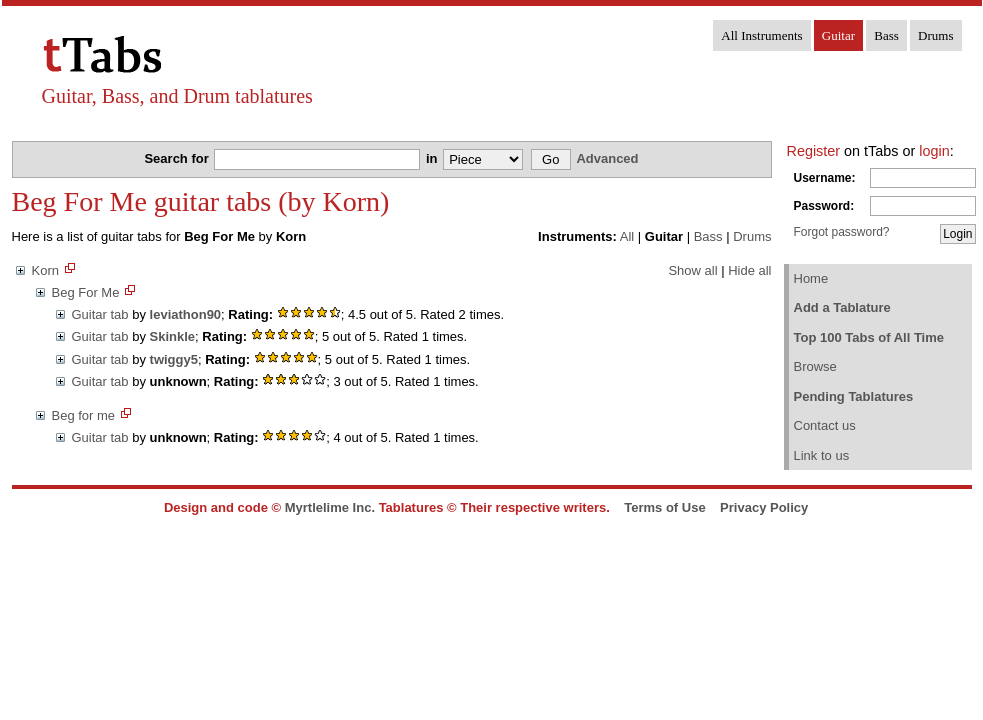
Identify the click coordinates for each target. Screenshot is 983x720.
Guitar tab (100, 314)
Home (811, 278)
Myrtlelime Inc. (330, 507)
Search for (178, 158)
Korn (45, 270)
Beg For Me (86, 292)
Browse (815, 366)
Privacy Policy (764, 507)
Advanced (607, 158)
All (627, 236)
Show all (692, 270)
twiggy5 (174, 359)
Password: (824, 206)
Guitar (838, 35)
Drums (935, 35)
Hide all (749, 270)
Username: (825, 178)
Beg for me (84, 415)
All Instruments (761, 35)
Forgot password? (842, 232)
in (433, 158)
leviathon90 (186, 314)
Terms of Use (664, 507)
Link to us (822, 455)
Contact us (825, 425)
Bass (886, 35)
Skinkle (173, 336)
